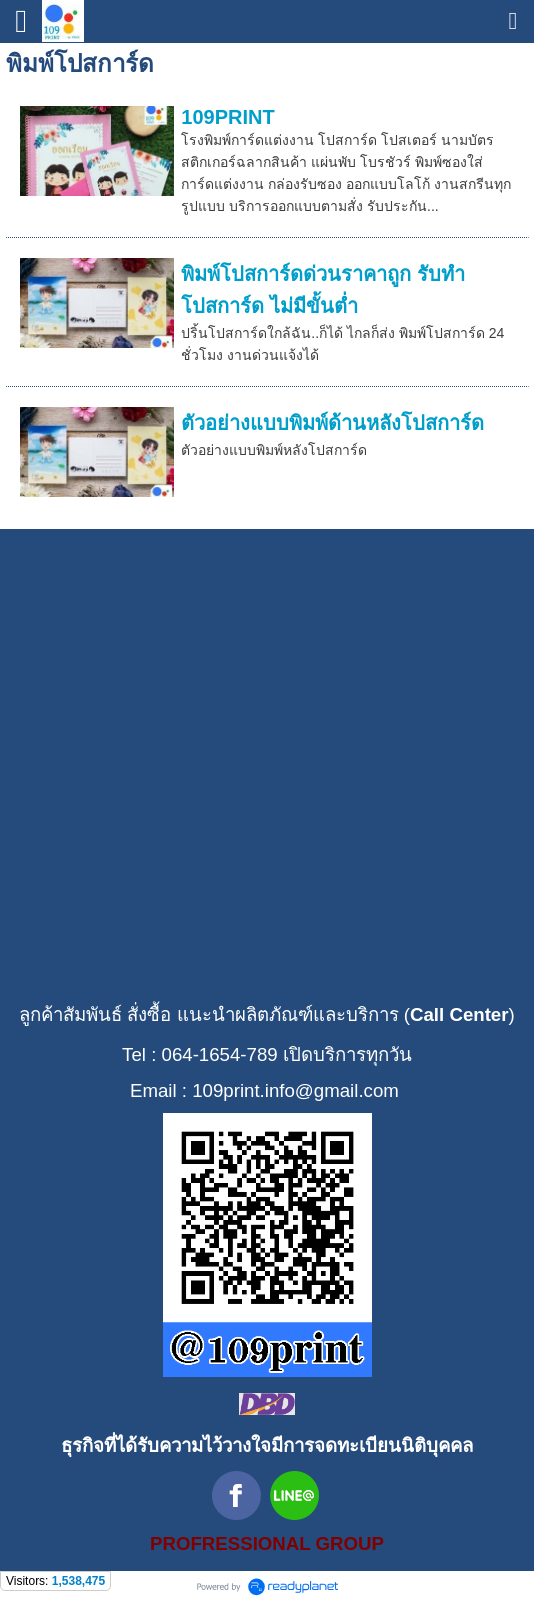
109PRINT (227, 117)
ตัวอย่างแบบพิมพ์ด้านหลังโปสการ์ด (332, 423)
